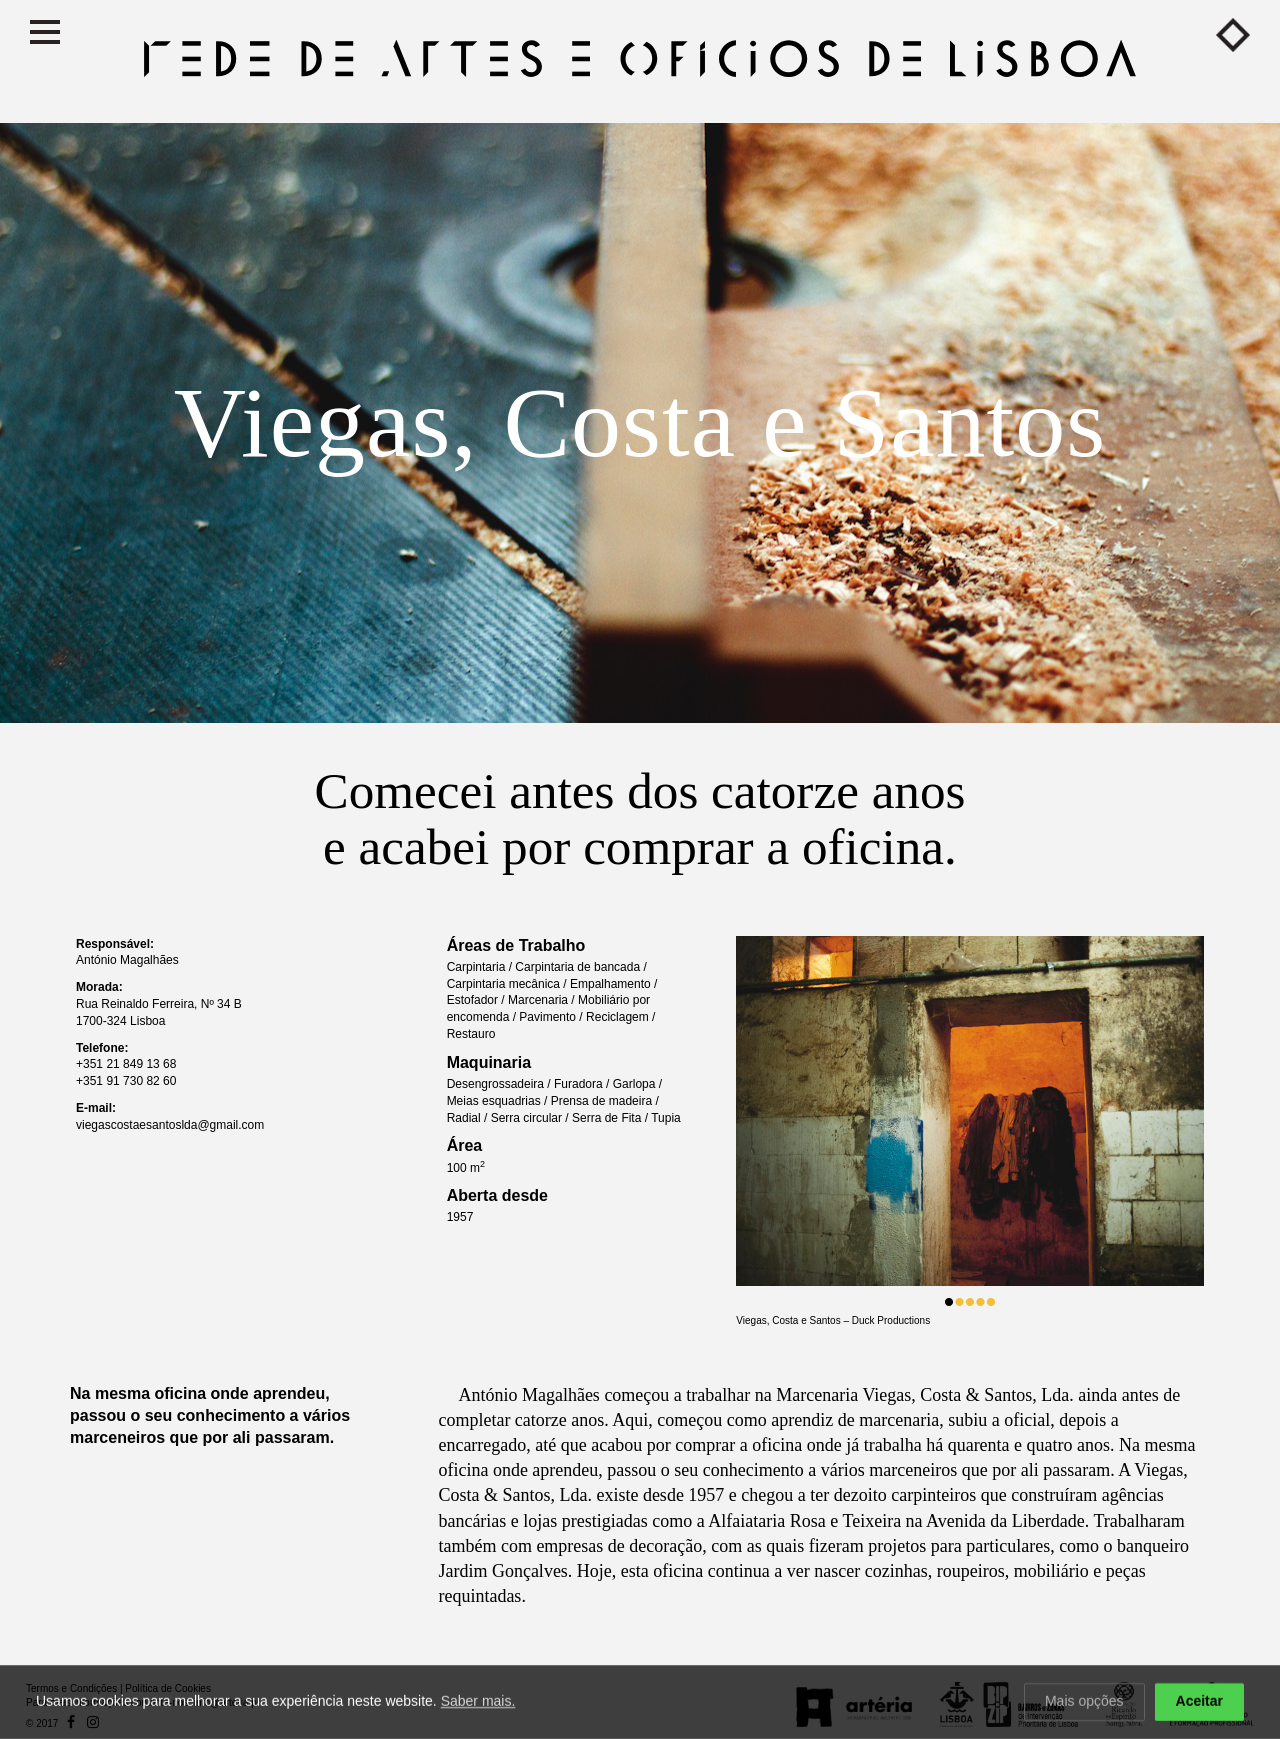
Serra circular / (531, 1118)
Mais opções (1084, 1702)
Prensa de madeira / (605, 1101)
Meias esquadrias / (499, 1101)
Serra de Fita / (611, 1118)
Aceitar (1199, 1702)
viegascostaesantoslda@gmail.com (170, 1125)
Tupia (666, 1118)
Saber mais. (478, 1702)
